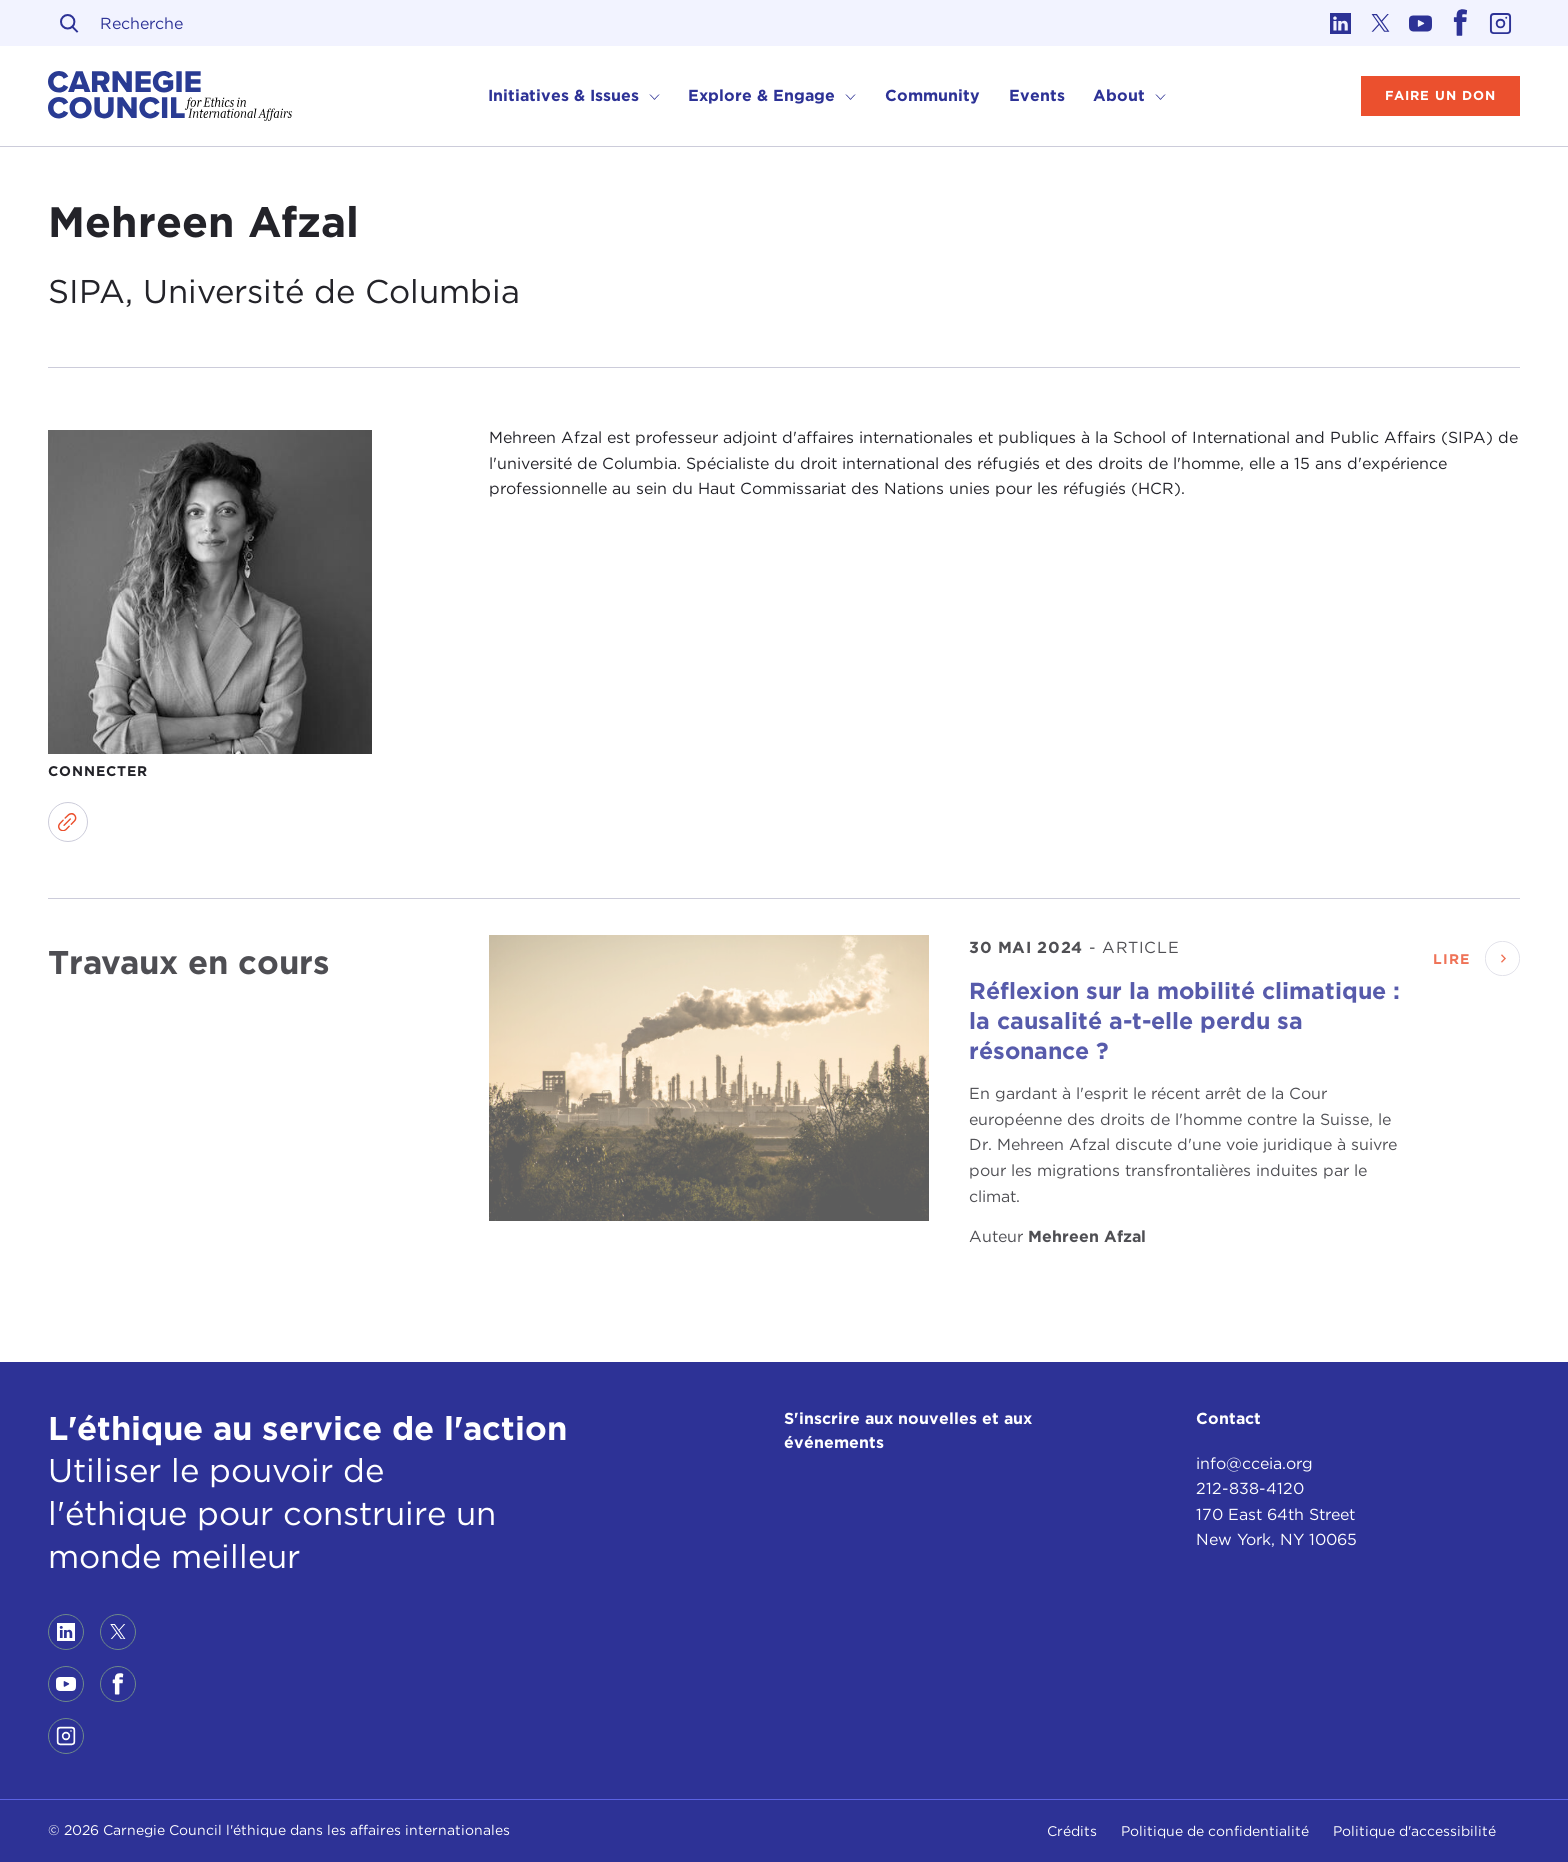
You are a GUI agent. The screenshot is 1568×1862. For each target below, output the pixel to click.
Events (1037, 95)
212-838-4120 (1250, 1488)
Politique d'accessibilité (1414, 1831)
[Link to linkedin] (1340, 23)
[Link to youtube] (1420, 23)
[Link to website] (68, 822)
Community (932, 95)
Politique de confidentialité (1215, 1831)
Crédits (1072, 1831)
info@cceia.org (1254, 1463)
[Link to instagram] (1500, 23)
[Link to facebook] (1460, 23)
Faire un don (1440, 95)
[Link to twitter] (1380, 23)
